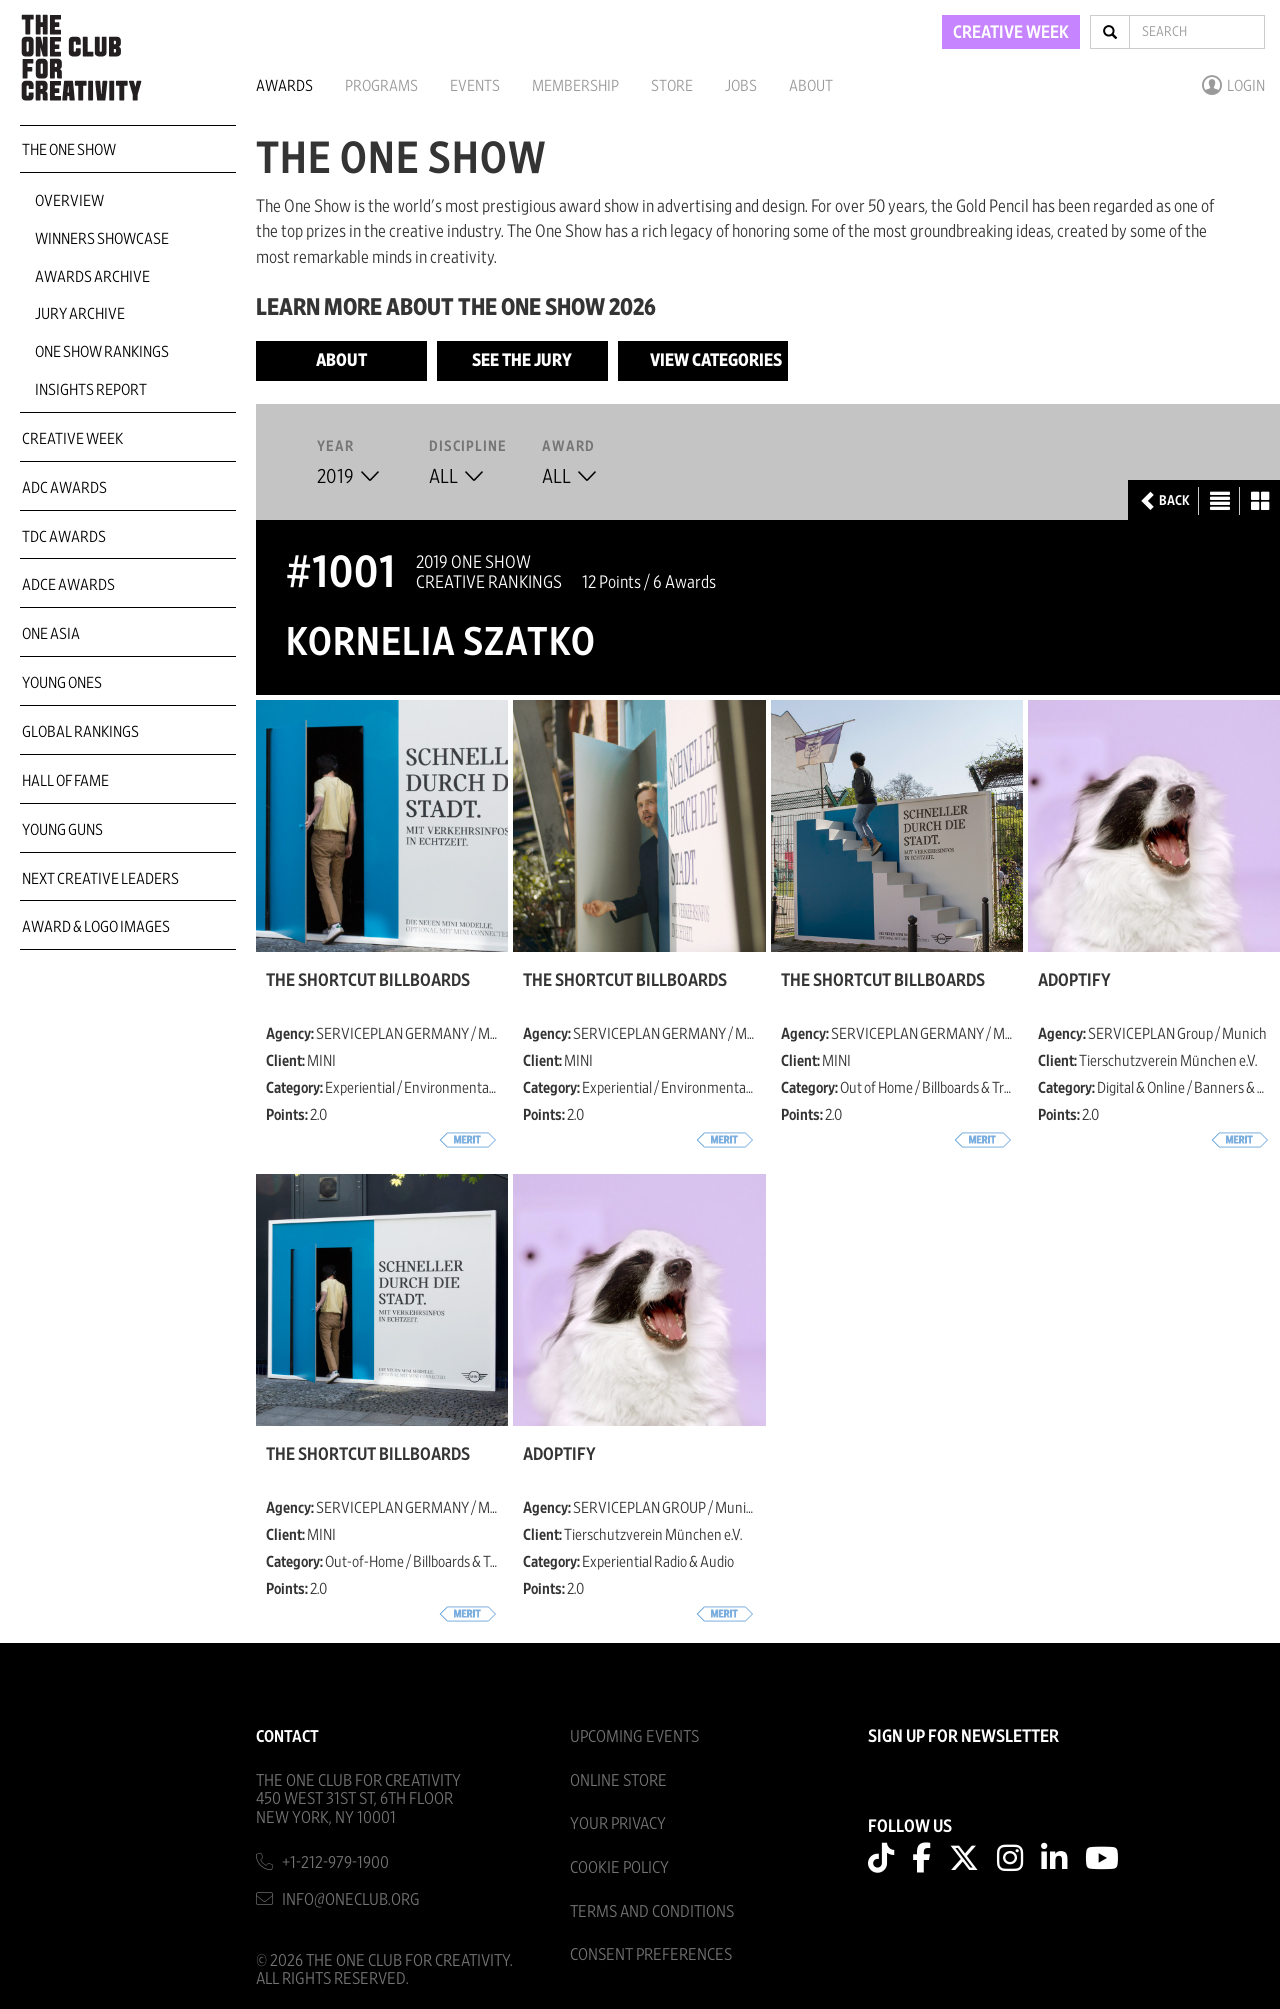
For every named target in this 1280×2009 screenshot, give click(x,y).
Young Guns (62, 830)
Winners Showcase (102, 239)
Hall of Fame (65, 781)
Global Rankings (80, 732)
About (811, 86)
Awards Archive (92, 277)
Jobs (741, 86)
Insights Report (91, 390)
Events (475, 86)
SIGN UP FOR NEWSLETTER (963, 1737)
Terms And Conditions (652, 1911)
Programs (381, 86)
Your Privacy (618, 1823)
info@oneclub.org (351, 1899)
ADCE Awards (68, 585)
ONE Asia (51, 634)
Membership (575, 86)
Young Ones (62, 683)
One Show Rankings (102, 352)
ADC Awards (64, 488)
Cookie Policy (619, 1867)
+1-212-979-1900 (335, 1862)
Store (672, 86)
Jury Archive (80, 314)
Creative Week (72, 439)
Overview (69, 201)
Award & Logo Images (96, 927)
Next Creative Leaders (100, 879)
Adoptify (1074, 981)
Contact (287, 1736)
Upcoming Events (634, 1736)
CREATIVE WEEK (1011, 33)
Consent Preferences (651, 1954)
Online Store (618, 1780)
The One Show (69, 150)
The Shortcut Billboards (368, 981)
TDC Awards (64, 537)
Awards (284, 86)
